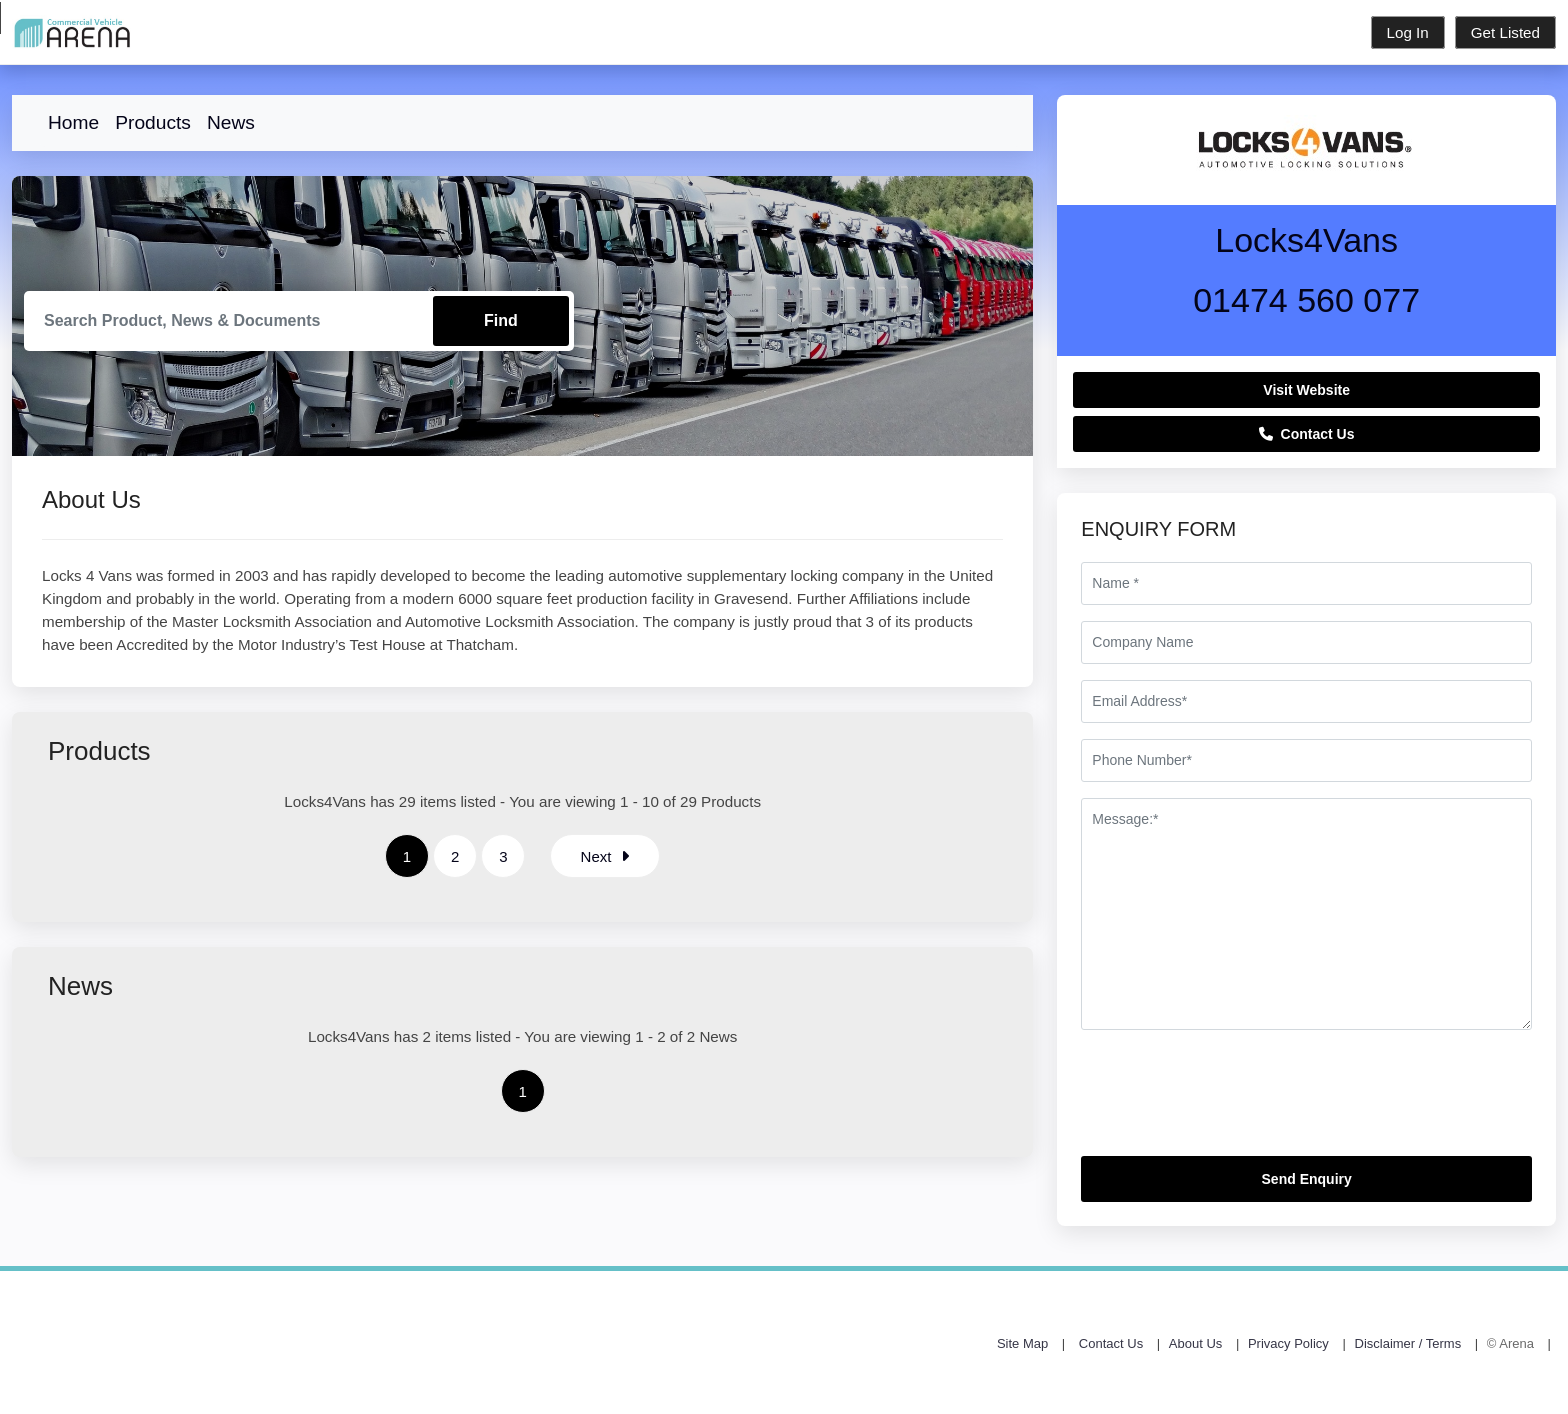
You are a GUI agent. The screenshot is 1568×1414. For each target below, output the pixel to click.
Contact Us (1307, 434)
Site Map (1022, 1343)
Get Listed (1505, 32)
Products (153, 122)
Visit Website (1306, 390)
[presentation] (1233, 1101)
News (231, 122)
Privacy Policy (1288, 1343)
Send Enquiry (1307, 1179)
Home (73, 122)
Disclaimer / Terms (1408, 1343)
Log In (1408, 32)
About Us (1195, 1343)
